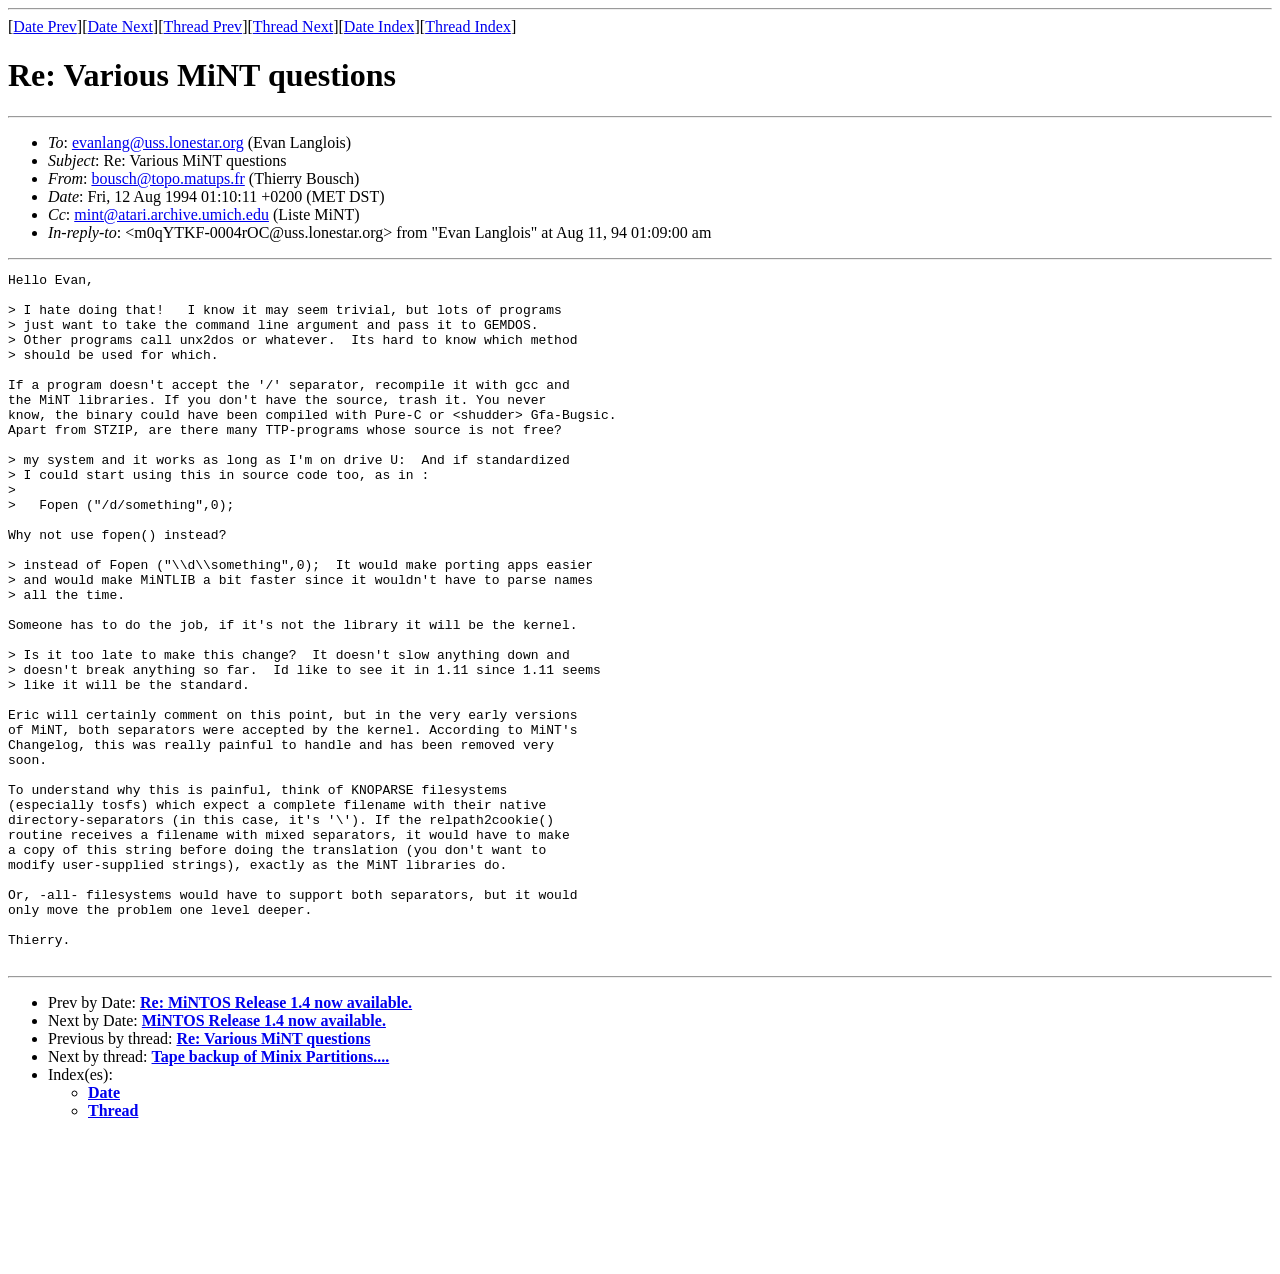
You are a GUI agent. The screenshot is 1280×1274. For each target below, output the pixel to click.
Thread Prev (202, 26)
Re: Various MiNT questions (273, 1176)
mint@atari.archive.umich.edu (171, 214)
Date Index (379, 26)
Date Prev (45, 26)
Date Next (120, 26)
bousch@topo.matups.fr (167, 178)
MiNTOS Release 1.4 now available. (264, 1158)
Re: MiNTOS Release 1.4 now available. (276, 1140)
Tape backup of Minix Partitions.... (271, 1194)
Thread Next (293, 26)
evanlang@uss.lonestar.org (158, 142)
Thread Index (468, 26)
